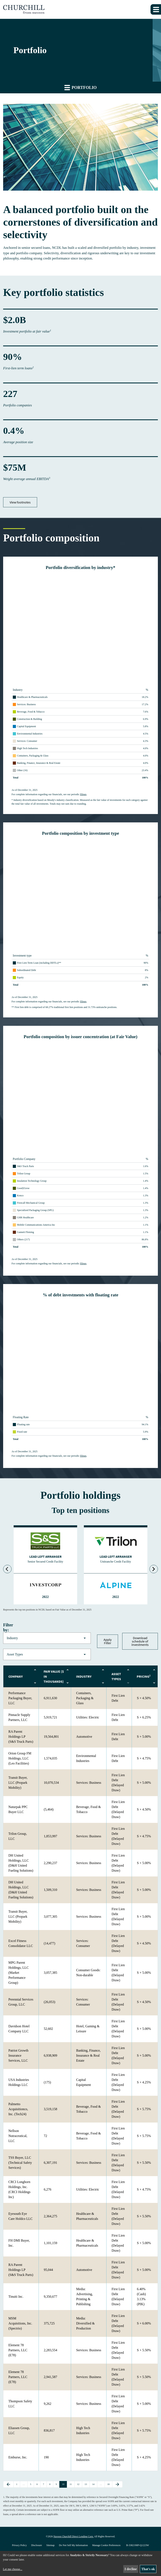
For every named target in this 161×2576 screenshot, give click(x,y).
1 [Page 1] (18, 2487)
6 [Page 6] (38, 2487)
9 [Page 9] (58, 2487)
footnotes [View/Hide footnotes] (24, 505)
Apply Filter (108, 1644)
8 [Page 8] (51, 2487)
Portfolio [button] (80, 87)
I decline (131, 2569)
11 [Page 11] (71, 2487)
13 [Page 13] (86, 2487)
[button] (156, 9)
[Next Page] (117, 2487)
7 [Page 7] (45, 2487)
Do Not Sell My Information (73, 2548)
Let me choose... (12, 2569)
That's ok (148, 2569)
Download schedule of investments (140, 1644)
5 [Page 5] (32, 2487)
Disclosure (36, 2548)
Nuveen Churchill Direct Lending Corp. (73, 2539)
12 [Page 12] (79, 2487)
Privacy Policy (19, 2548)
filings (83, 797)
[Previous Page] (8, 2487)
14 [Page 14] (94, 2487)
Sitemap (50, 2548)
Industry (47, 1641)
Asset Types (47, 1657)
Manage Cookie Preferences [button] (106, 2548)
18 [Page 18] (109, 2487)
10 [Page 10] (64, 2487)
